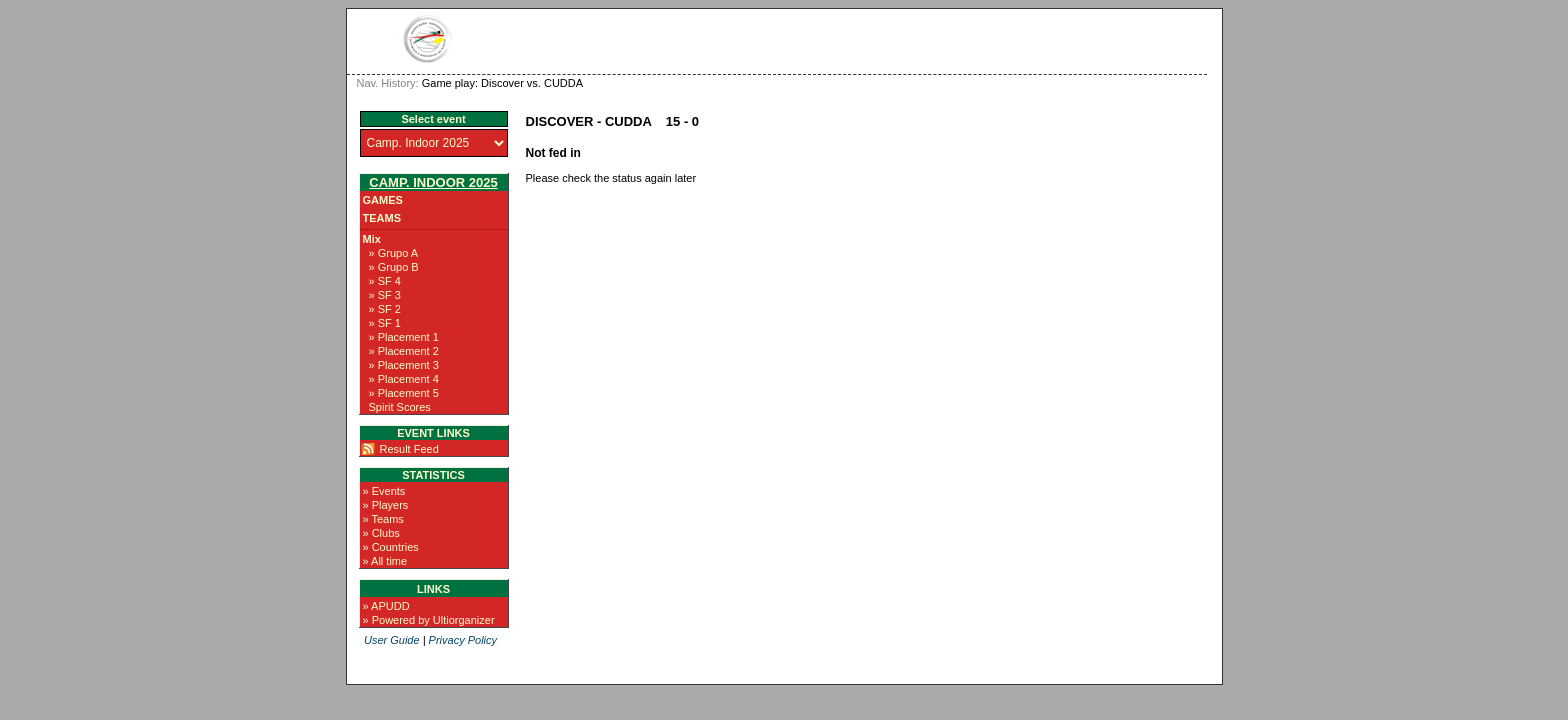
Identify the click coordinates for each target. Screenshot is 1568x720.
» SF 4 (385, 281)
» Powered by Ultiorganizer (429, 620)
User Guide (392, 640)
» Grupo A (394, 253)
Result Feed (409, 449)
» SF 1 (385, 323)
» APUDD (386, 606)
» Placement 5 (404, 393)
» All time (385, 561)
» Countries (391, 547)
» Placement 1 (404, 337)
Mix (372, 239)
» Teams (383, 519)
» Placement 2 (404, 351)
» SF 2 (385, 309)
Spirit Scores (400, 407)
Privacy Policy (463, 640)
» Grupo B (394, 267)
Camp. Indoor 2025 (433, 182)
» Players (386, 505)
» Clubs (381, 533)
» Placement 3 (404, 365)
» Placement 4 (404, 379)
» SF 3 (385, 295)
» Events (384, 491)
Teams (382, 218)
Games (383, 200)
